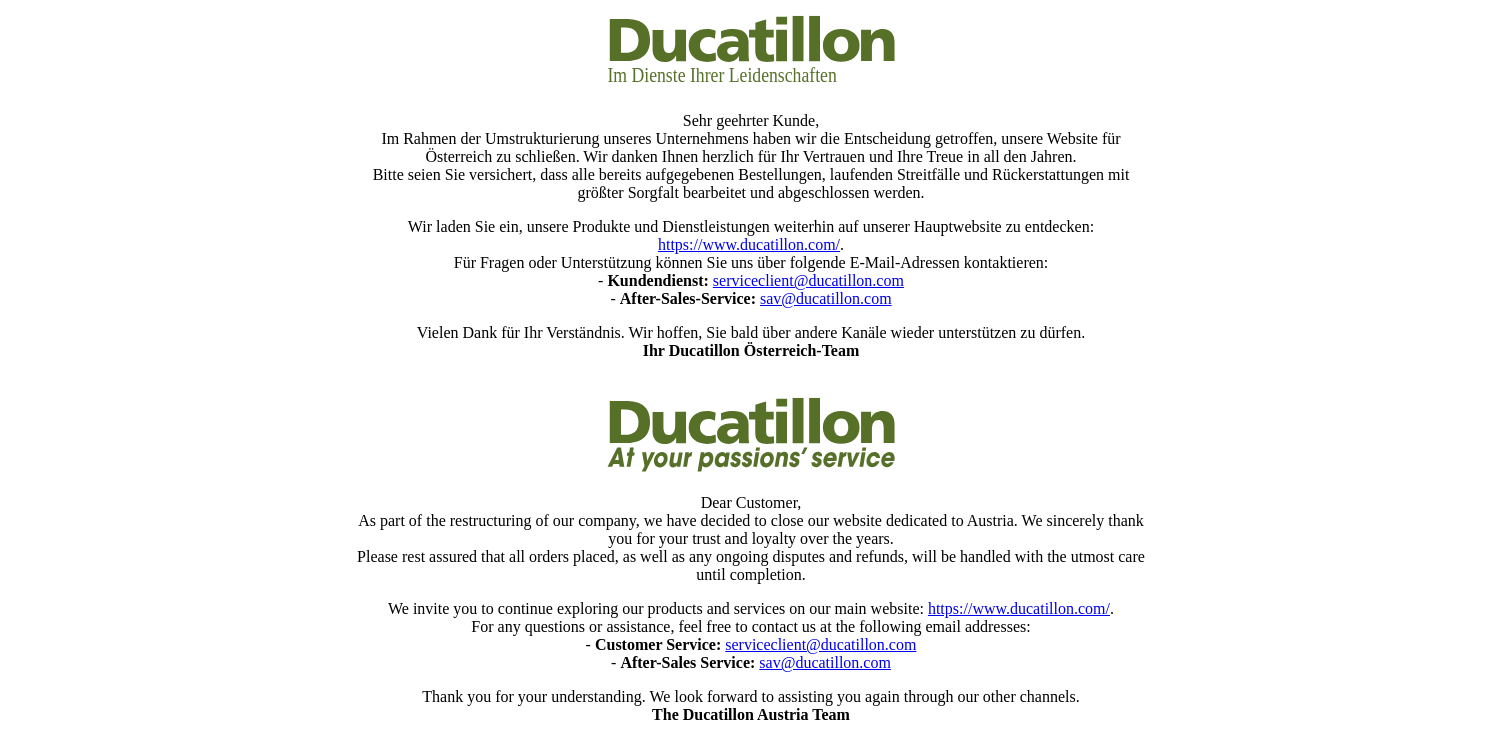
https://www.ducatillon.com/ (749, 244)
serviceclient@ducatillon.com (808, 280)
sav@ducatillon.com (826, 298)
